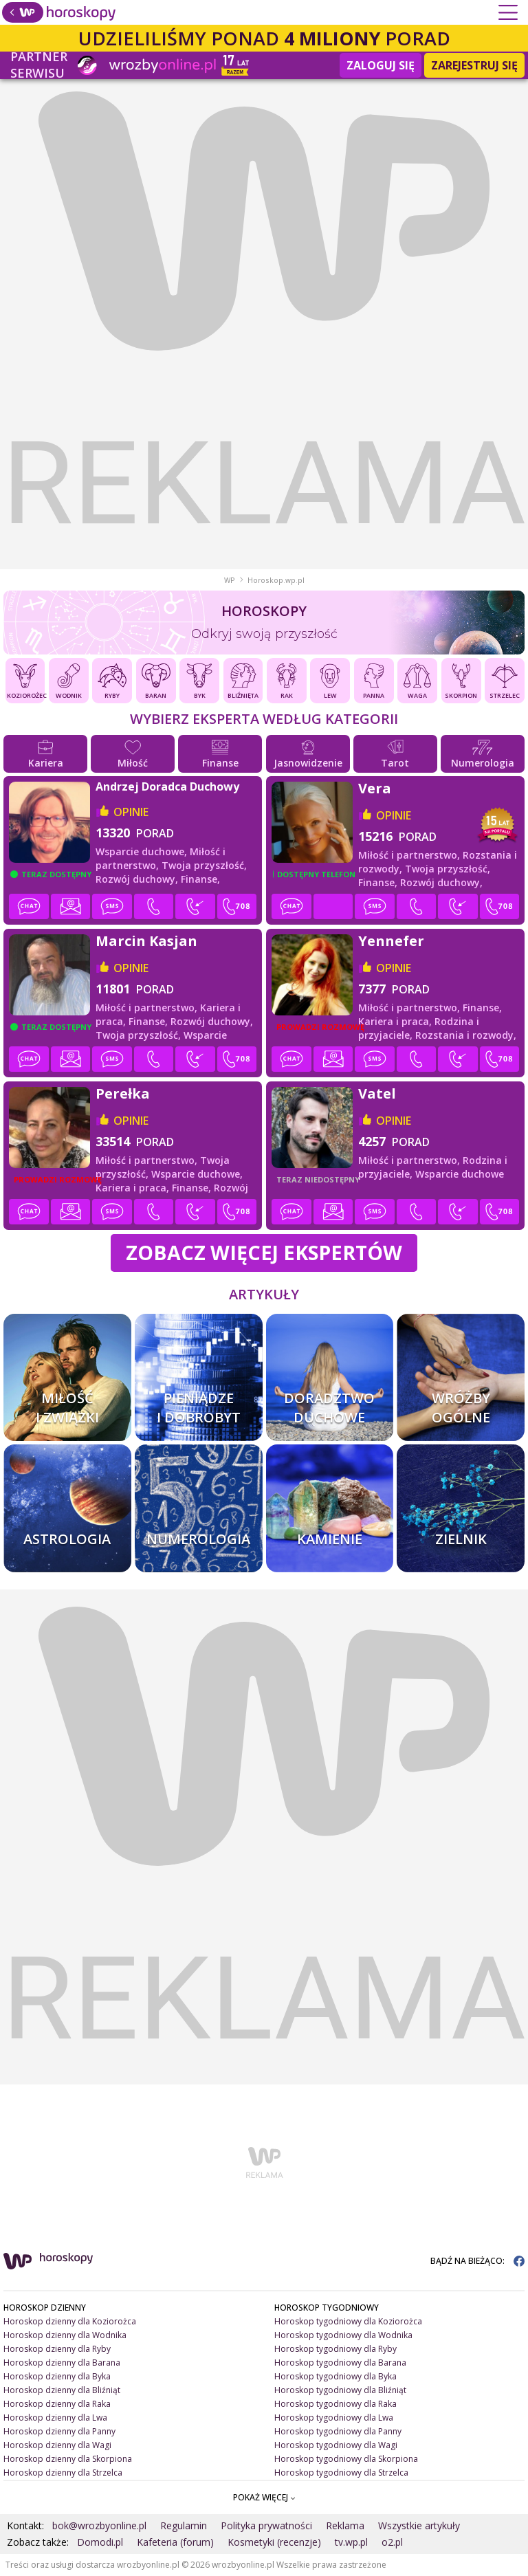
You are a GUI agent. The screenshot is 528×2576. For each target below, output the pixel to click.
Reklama (345, 2525)
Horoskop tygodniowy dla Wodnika (343, 2335)
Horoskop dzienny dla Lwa (55, 2417)
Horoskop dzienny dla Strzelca (62, 2472)
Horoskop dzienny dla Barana (61, 2362)
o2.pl (392, 2542)
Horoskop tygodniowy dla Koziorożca (348, 2321)
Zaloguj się (380, 65)
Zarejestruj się (474, 65)
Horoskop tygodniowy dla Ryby (335, 2349)
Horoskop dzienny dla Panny (59, 2431)
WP (229, 580)
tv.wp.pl (351, 2542)
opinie (130, 811)
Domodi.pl (100, 2542)
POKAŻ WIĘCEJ (264, 2497)
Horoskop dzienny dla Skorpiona (67, 2459)
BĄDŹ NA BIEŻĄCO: (477, 2261)
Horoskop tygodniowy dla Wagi (335, 2445)
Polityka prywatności (266, 2525)
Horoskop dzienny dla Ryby (57, 2349)
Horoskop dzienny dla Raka (57, 2404)
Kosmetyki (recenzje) (274, 2542)
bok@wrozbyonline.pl (99, 2525)
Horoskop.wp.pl (276, 580)
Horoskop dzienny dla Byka (57, 2376)
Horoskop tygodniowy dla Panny (338, 2431)
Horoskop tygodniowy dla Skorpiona (346, 2459)
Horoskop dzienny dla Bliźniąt (61, 2390)
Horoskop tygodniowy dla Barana (340, 2362)
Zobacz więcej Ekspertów (264, 1252)
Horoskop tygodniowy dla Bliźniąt (340, 2390)
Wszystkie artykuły (419, 2525)
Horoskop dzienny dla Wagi (57, 2445)
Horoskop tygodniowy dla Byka (335, 2376)
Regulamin (183, 2525)
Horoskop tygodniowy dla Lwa (333, 2417)
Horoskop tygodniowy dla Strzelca (341, 2472)
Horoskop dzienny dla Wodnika (64, 2335)
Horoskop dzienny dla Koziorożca (69, 2321)
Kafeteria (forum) (175, 2542)
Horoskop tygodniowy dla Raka (335, 2404)
